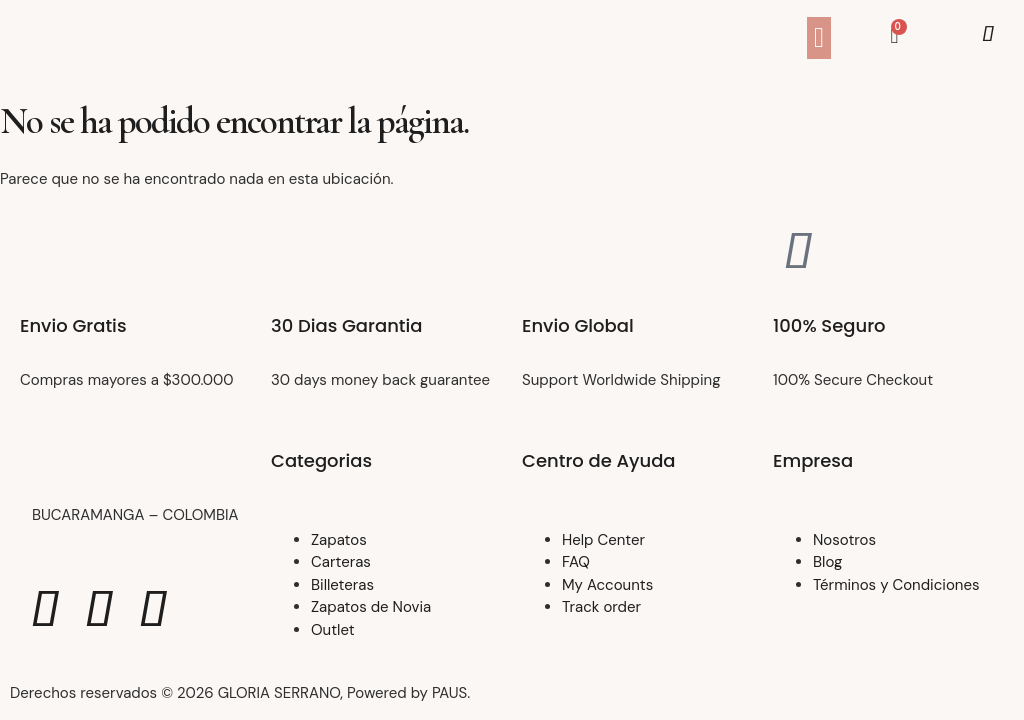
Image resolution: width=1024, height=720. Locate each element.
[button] (819, 38)
